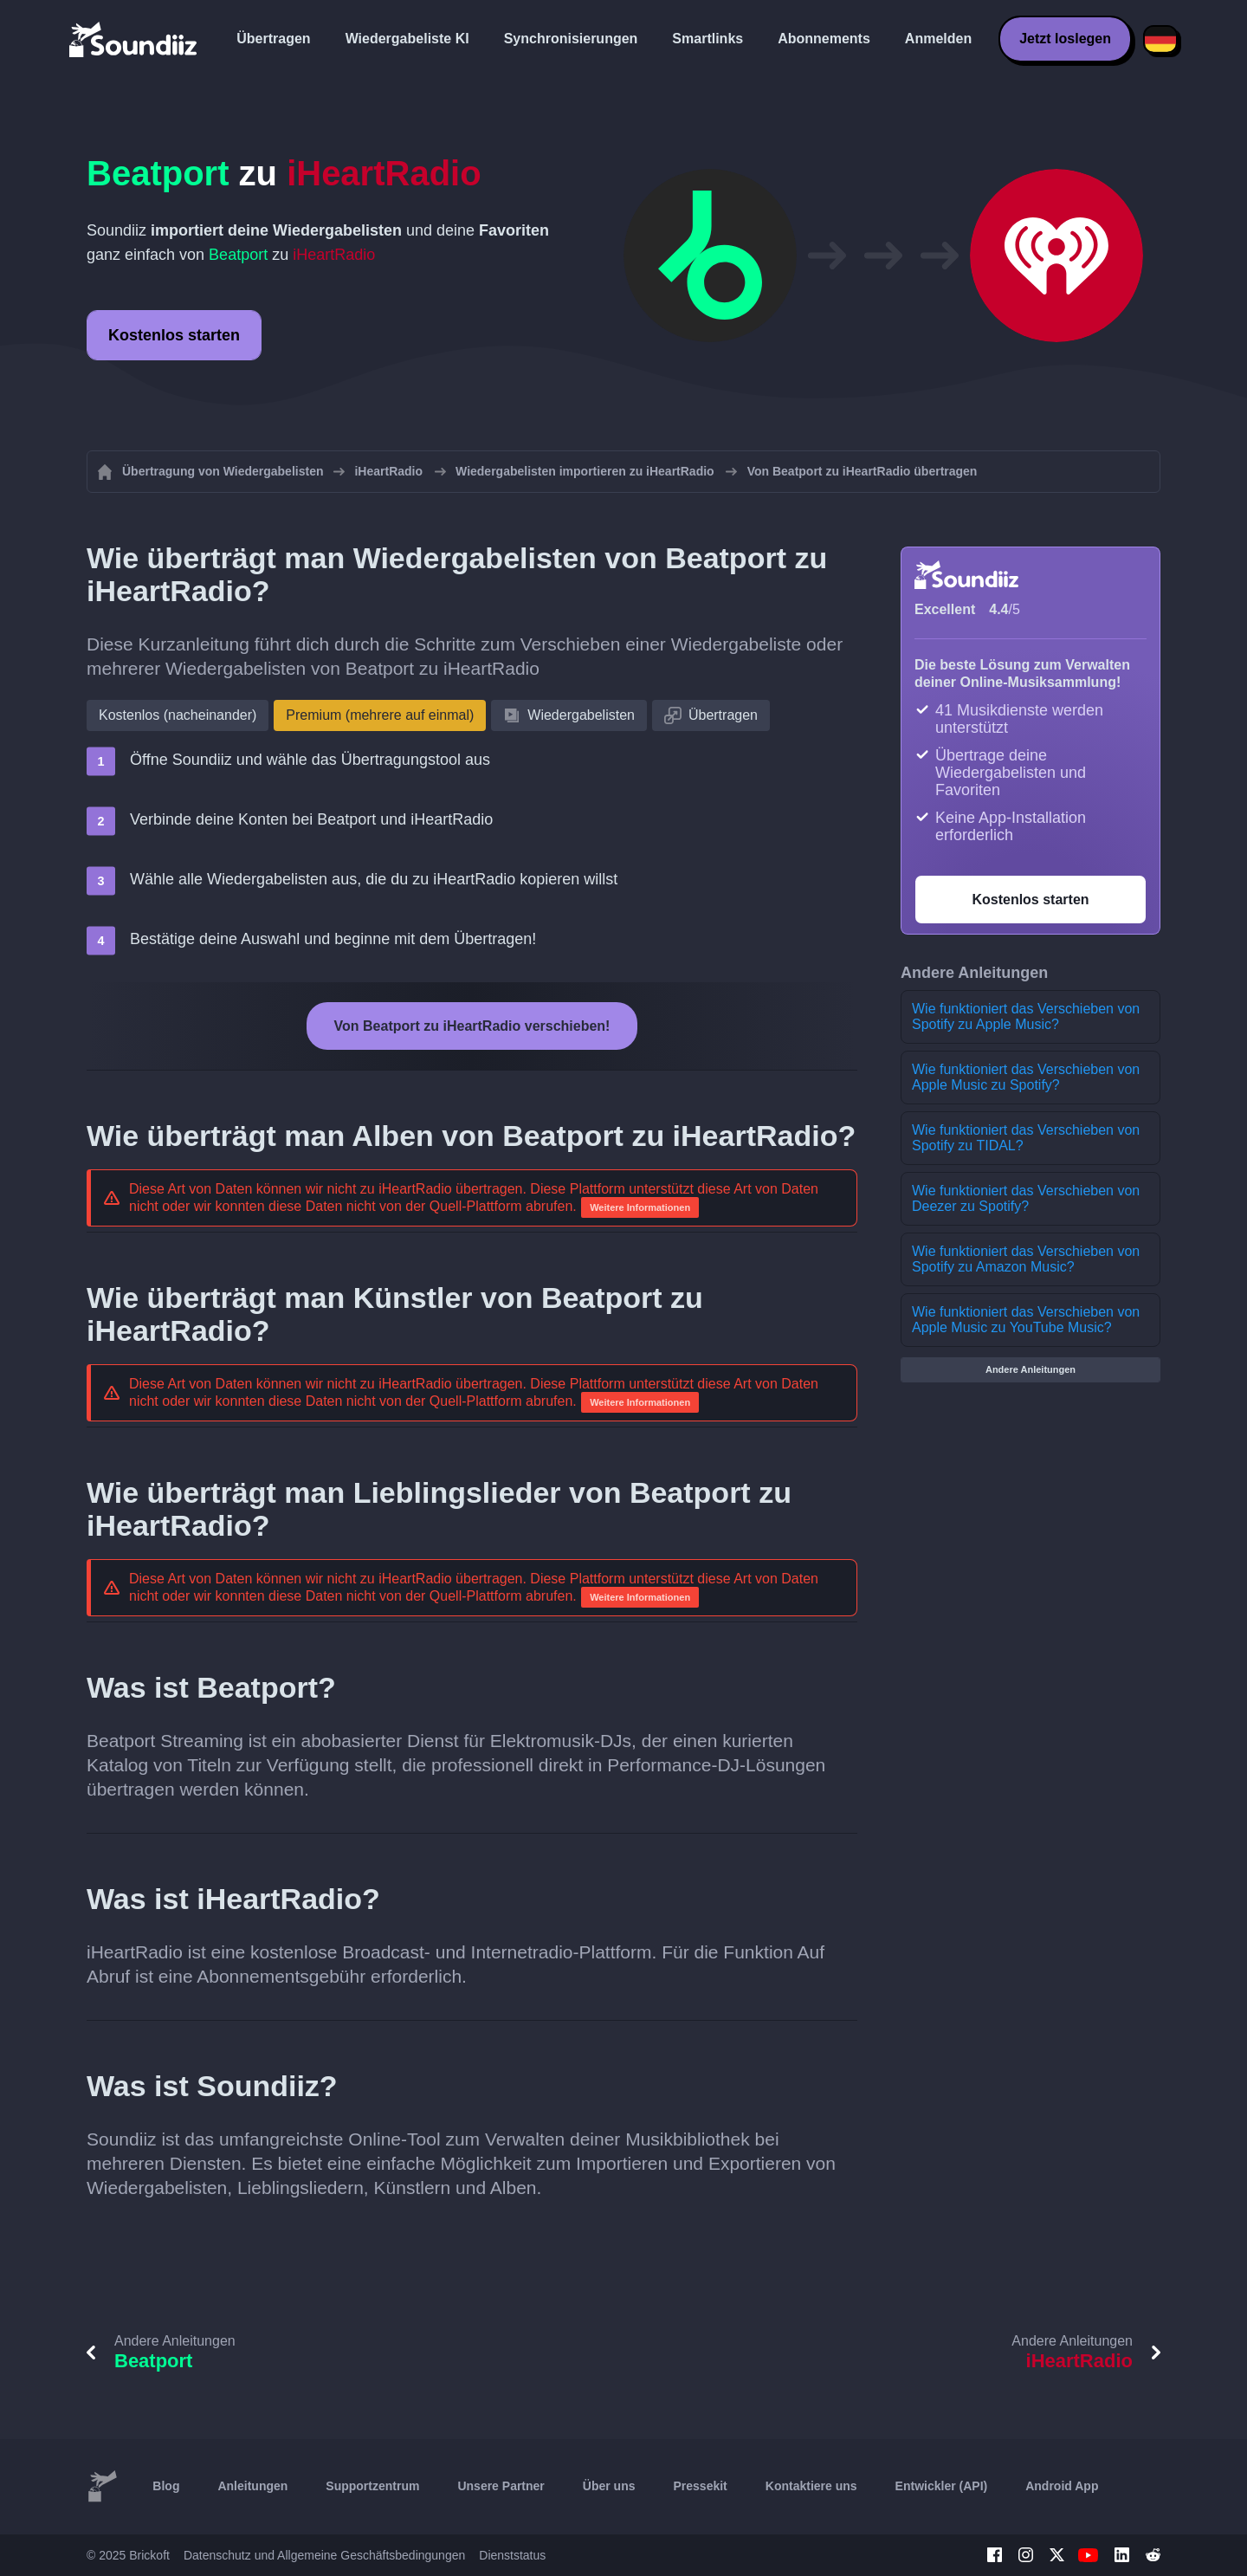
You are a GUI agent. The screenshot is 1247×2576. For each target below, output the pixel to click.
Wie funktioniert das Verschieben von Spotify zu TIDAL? (1026, 1138)
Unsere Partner (500, 2486)
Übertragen (273, 38)
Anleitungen (252, 2486)
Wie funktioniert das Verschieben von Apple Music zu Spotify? (1026, 1077)
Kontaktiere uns (811, 2486)
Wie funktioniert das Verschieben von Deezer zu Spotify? (1026, 1198)
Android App (1061, 2486)
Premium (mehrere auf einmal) (380, 715)
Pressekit (700, 2486)
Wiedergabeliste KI (407, 38)
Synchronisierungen (571, 38)
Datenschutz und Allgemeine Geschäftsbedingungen (324, 2555)
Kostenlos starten (174, 335)
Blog (165, 2486)
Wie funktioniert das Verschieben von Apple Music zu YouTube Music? (1026, 1319)
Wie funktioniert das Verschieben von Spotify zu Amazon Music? (1026, 1259)
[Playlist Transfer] (134, 38)
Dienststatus (512, 2555)
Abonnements (824, 38)
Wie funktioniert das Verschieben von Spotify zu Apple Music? (1026, 1016)
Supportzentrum (372, 2486)
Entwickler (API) (941, 2486)
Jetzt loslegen (1065, 38)
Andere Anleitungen (1030, 1369)
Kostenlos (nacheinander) (177, 715)
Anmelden (938, 38)
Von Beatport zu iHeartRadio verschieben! (472, 1026)
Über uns (609, 2486)
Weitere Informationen (640, 1207)
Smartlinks (707, 38)
